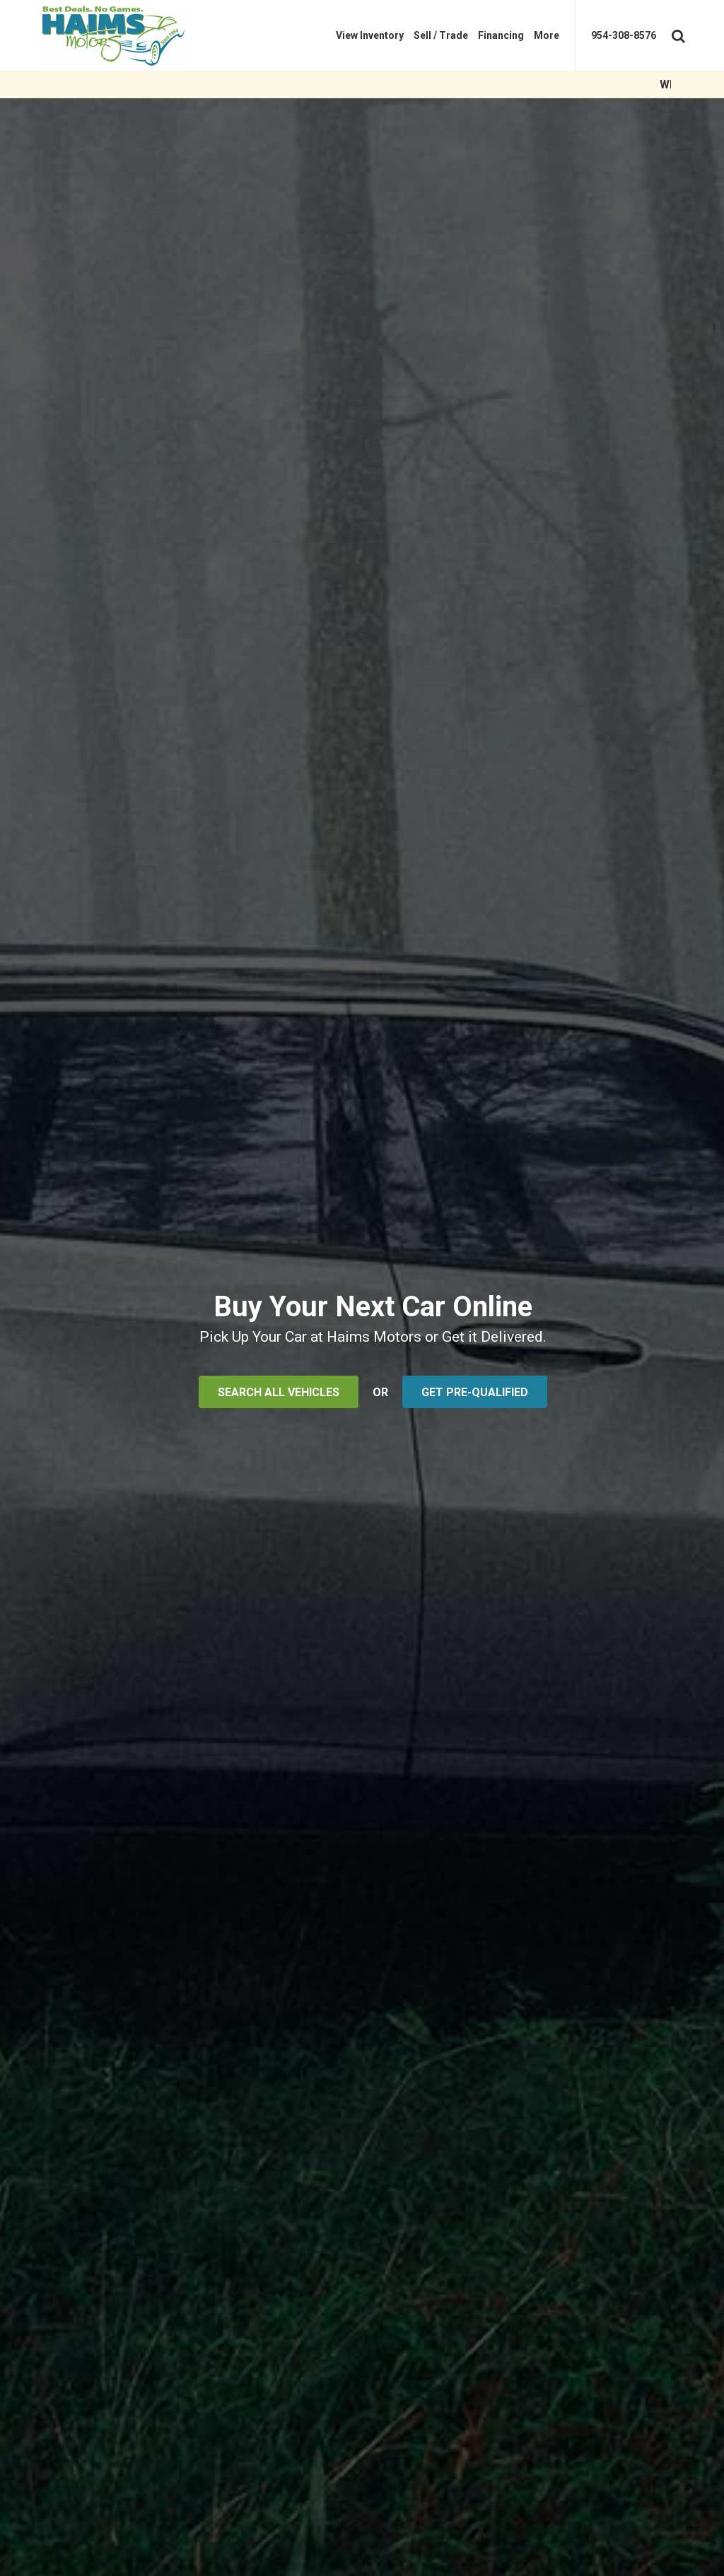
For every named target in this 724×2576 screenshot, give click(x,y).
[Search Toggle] (677, 33)
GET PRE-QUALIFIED (474, 1392)
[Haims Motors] (124, 35)
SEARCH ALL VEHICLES (278, 1392)
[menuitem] (370, 35)
